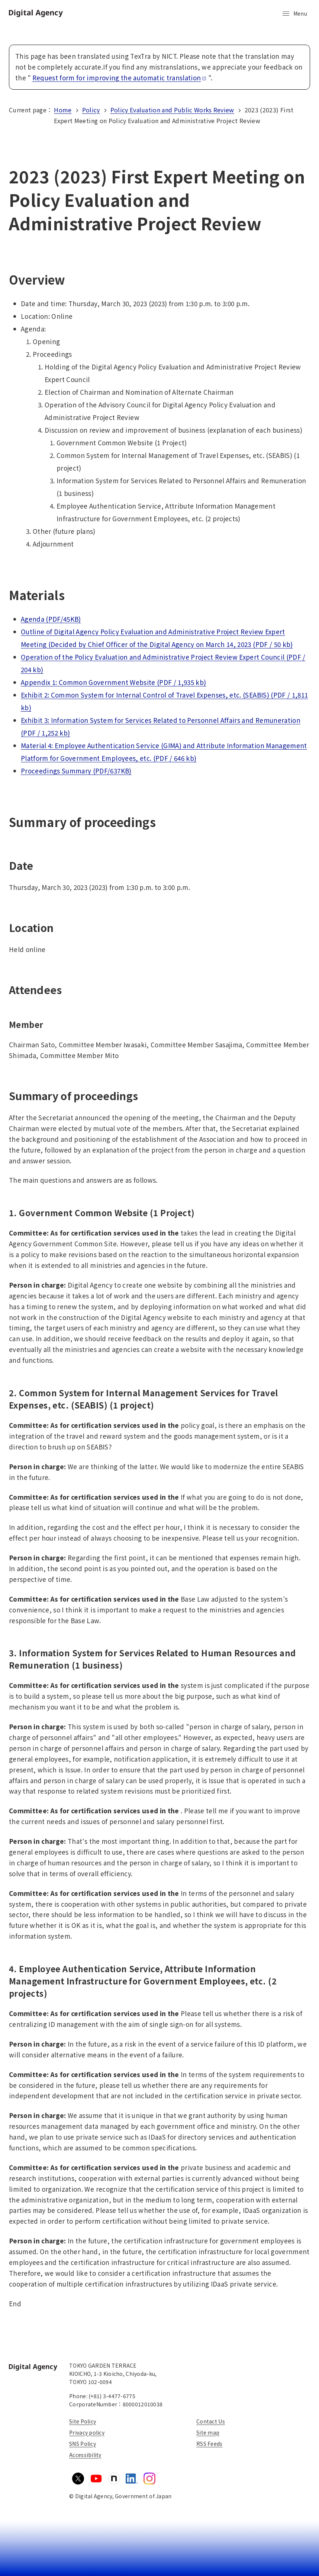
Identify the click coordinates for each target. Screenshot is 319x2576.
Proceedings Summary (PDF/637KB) (76, 770)
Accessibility (85, 2454)
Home (62, 109)
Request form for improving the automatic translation (119, 77)
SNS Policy (82, 2443)
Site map (207, 2432)
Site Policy (82, 2421)
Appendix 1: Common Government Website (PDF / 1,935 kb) (113, 682)
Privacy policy (86, 2432)
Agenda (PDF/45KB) (51, 619)
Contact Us (210, 2421)
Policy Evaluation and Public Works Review (172, 109)
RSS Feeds (209, 2443)
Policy (91, 109)
